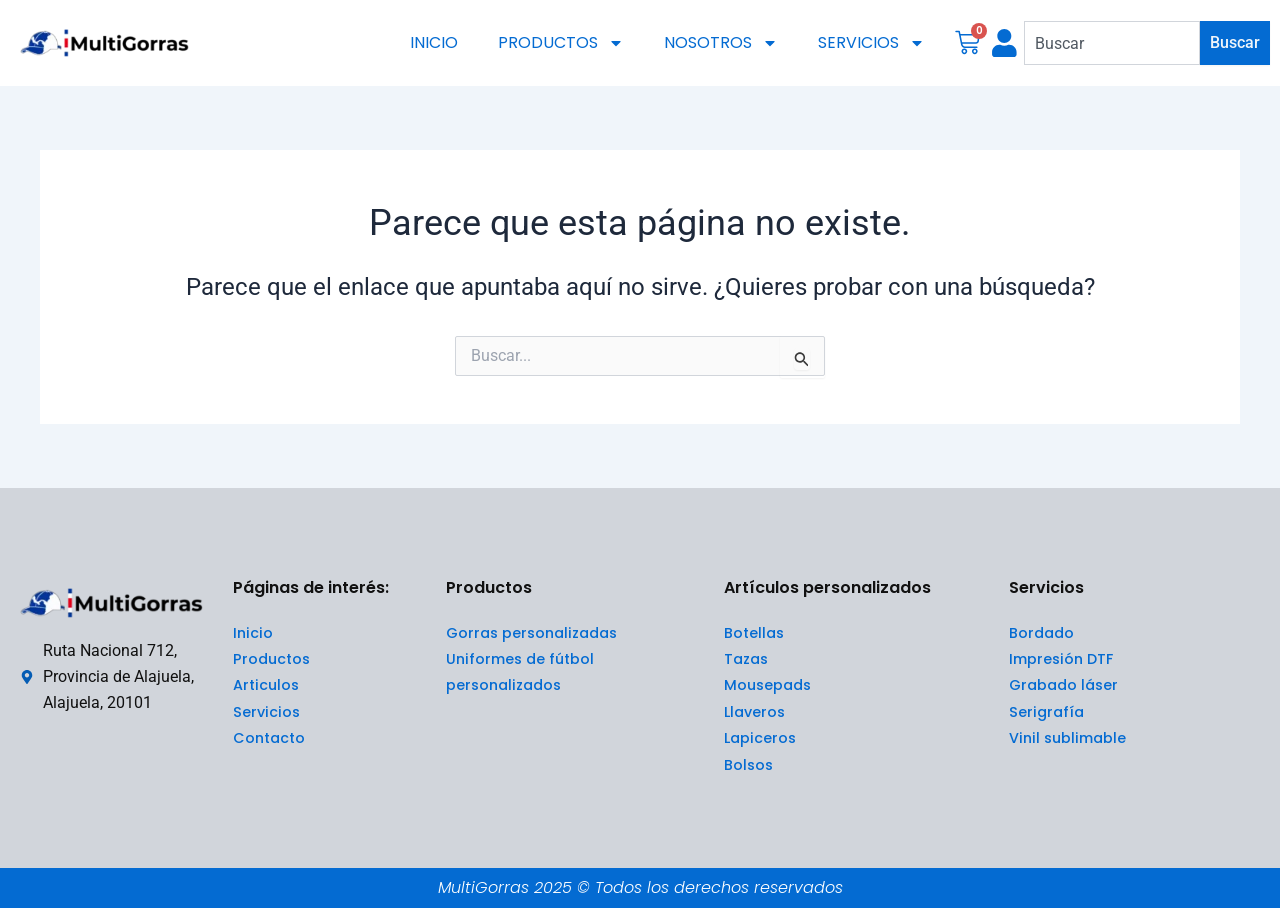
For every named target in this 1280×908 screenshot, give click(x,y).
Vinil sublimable (1067, 738)
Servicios (266, 712)
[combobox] (1112, 43)
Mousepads (767, 685)
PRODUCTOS (561, 43)
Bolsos (748, 765)
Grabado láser (1063, 685)
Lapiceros (760, 738)
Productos (272, 659)
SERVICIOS (871, 43)
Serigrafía (1046, 712)
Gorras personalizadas (531, 633)
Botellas (754, 633)
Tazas (746, 659)
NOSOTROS (721, 43)
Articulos (266, 685)
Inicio (253, 633)
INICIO (434, 42)
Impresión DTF (1061, 659)
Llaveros (754, 712)
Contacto (270, 738)
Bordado (1041, 633)
